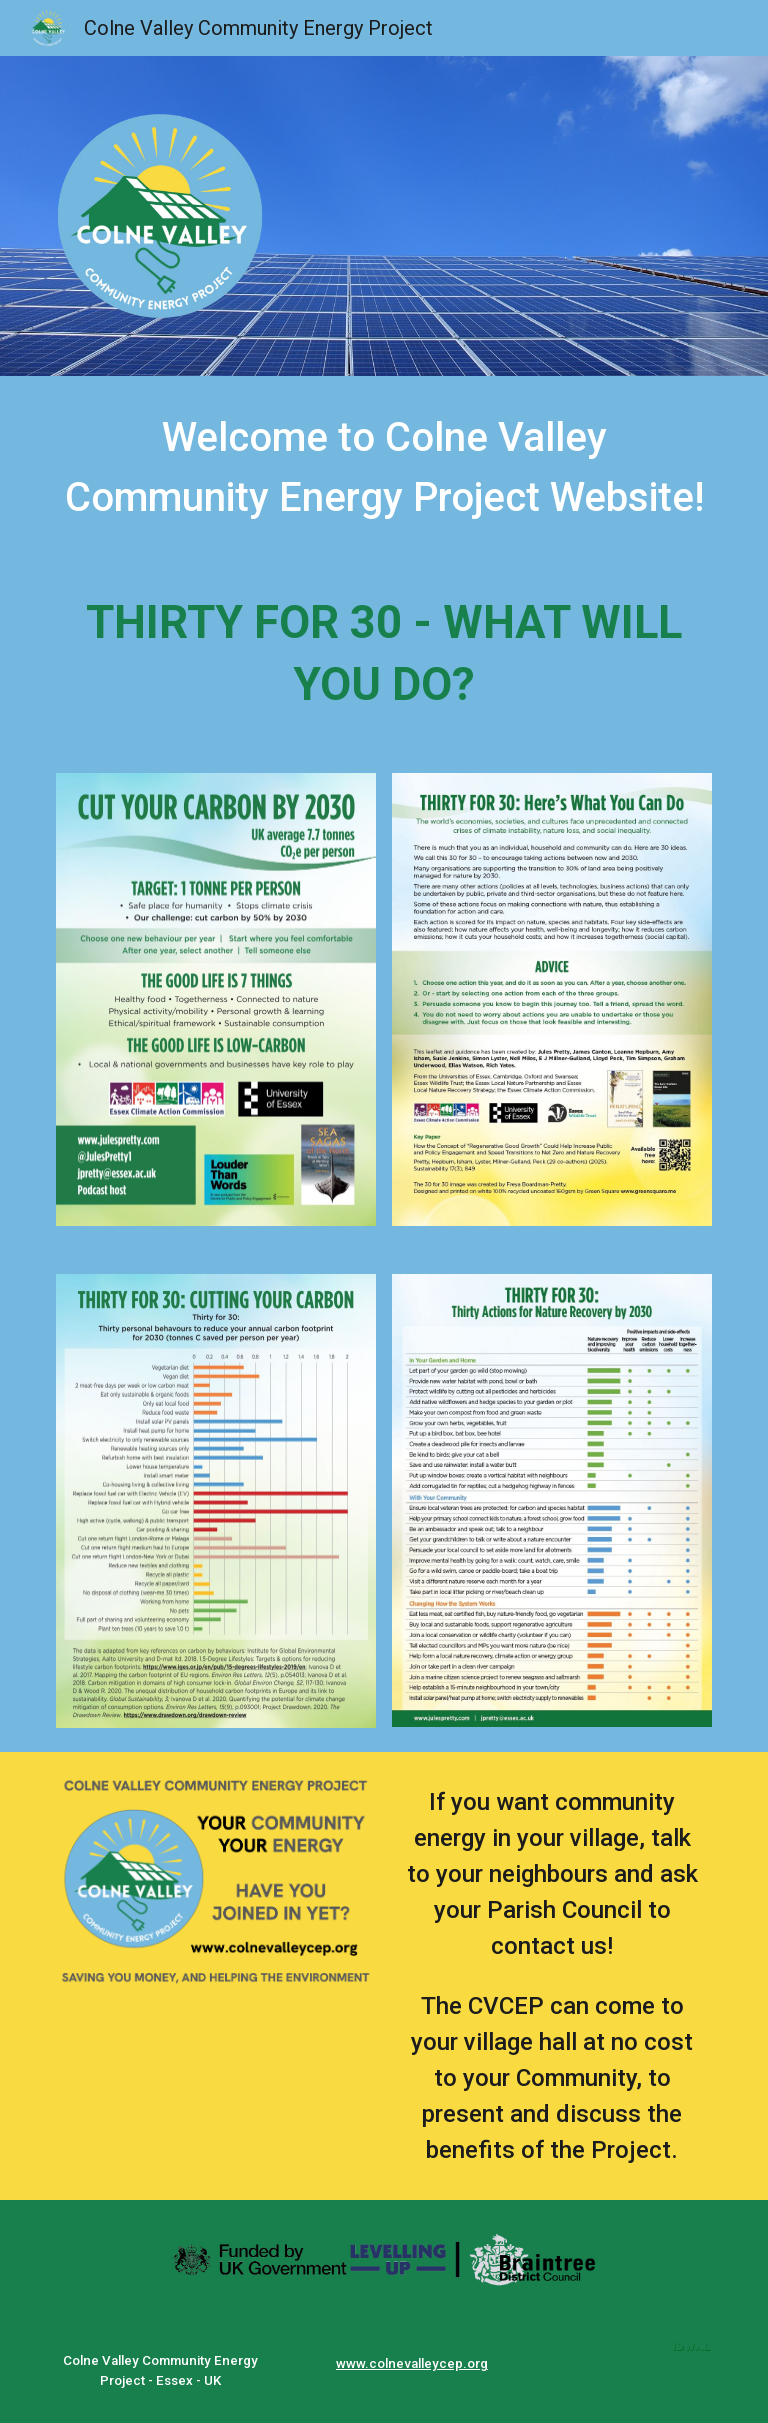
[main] (383, 468)
